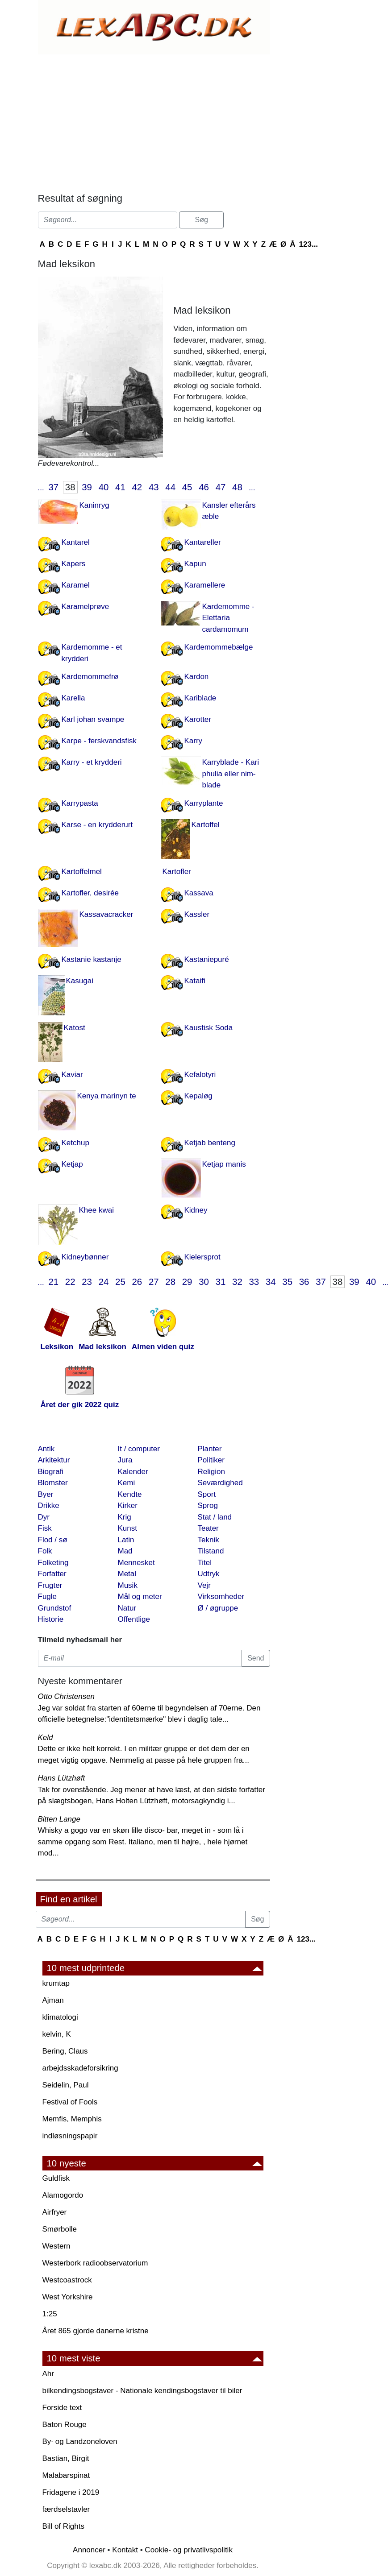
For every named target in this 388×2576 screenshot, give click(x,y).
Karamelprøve (85, 606)
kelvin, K (56, 2034)
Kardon (196, 676)
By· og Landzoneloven (79, 2441)
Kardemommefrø (90, 676)
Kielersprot (202, 1257)
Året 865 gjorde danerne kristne (95, 2331)
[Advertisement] (154, 121)
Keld (45, 1737)
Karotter (197, 719)
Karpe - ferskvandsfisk (99, 741)
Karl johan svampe (93, 719)
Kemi (126, 1483)
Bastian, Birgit (65, 2458)
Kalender (133, 1471)
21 (53, 1282)
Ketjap (72, 1164)
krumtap (56, 1983)
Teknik (208, 1540)
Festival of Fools (70, 2102)
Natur (127, 1608)
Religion (211, 1471)
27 (154, 1282)
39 (87, 487)
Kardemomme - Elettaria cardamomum (228, 618)
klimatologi (60, 2017)
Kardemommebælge (218, 647)
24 (104, 1282)
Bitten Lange (59, 1819)
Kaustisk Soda (208, 1027)
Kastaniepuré (206, 959)
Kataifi (194, 981)
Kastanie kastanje (91, 959)
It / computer (139, 1449)
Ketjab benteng (209, 1143)
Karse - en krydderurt (97, 824)
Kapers (74, 563)
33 (254, 1282)
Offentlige (134, 1619)
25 (120, 1282)
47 (221, 487)
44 (170, 487)
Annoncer (89, 2550)
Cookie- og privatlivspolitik (189, 2550)
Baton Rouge (64, 2424)
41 (120, 487)
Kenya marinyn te (106, 1096)
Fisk (45, 1528)
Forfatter (52, 1574)
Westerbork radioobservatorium (95, 2263)
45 (187, 487)
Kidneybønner (85, 1257)
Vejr (204, 1585)
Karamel (76, 585)
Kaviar (72, 1074)
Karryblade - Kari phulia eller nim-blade (230, 773)
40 (104, 487)
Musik (128, 1585)
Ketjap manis (224, 1164)
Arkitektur (54, 1460)
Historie (51, 1619)
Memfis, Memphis (72, 2119)
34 (271, 1282)
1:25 (49, 2314)
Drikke (48, 1505)
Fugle (47, 1596)
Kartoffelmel (82, 871)
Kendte (130, 1494)
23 (87, 1282)
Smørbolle (59, 2229)
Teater (208, 1528)
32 (237, 1282)
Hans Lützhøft (61, 1778)
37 (53, 487)
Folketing (53, 1562)
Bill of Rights (63, 2526)
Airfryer (54, 2212)
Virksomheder (221, 1596)
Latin (126, 1540)
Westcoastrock (67, 2280)
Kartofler (177, 871)
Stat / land (215, 1517)
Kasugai (79, 981)
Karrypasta (80, 803)
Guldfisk (56, 2178)
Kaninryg (94, 505)
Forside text (62, 2407)
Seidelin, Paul (65, 2085)
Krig (124, 1517)
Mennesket (136, 1562)
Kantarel (76, 542)
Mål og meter (140, 1596)
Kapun (195, 563)
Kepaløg (198, 1096)
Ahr (48, 2373)
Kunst (127, 1528)
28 (170, 1282)
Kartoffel (206, 824)
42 (137, 487)
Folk (45, 1551)
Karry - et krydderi (92, 762)
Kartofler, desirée (90, 893)
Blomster (53, 1483)
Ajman (53, 2000)
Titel (205, 1562)
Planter (210, 1449)
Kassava (198, 893)
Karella (73, 698)
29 (187, 1282)
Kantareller (202, 542)
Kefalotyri (200, 1074)
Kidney (196, 1210)
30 (204, 1282)
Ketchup (75, 1143)
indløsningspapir (70, 2136)
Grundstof (54, 1608)
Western (56, 2246)
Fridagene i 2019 (71, 2492)
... (41, 488)
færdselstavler (66, 2509)
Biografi (51, 1471)
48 (237, 487)
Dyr (44, 1517)
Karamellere (204, 585)
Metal (127, 1574)
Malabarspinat (66, 2475)
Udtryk (209, 1574)
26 (137, 1282)
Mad (125, 1551)
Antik (46, 1449)
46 (204, 487)
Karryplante (203, 803)
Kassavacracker (106, 914)
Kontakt (125, 2550)
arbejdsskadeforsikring (80, 2068)
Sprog (208, 1505)
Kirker (128, 1505)
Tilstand (211, 1551)
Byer (46, 1494)
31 (221, 1282)
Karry (193, 741)
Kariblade (200, 698)
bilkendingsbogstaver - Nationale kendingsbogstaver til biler (142, 2390)
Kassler (197, 914)
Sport (207, 1494)
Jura (125, 1460)
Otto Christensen (66, 1696)
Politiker (211, 1460)
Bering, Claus (65, 2051)
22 (70, 1282)
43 (154, 487)
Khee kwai (96, 1210)
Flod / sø (52, 1540)
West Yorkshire (67, 2297)
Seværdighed (220, 1483)
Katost (74, 1027)
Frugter (50, 1585)
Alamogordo (62, 2195)
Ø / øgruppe (218, 1608)
